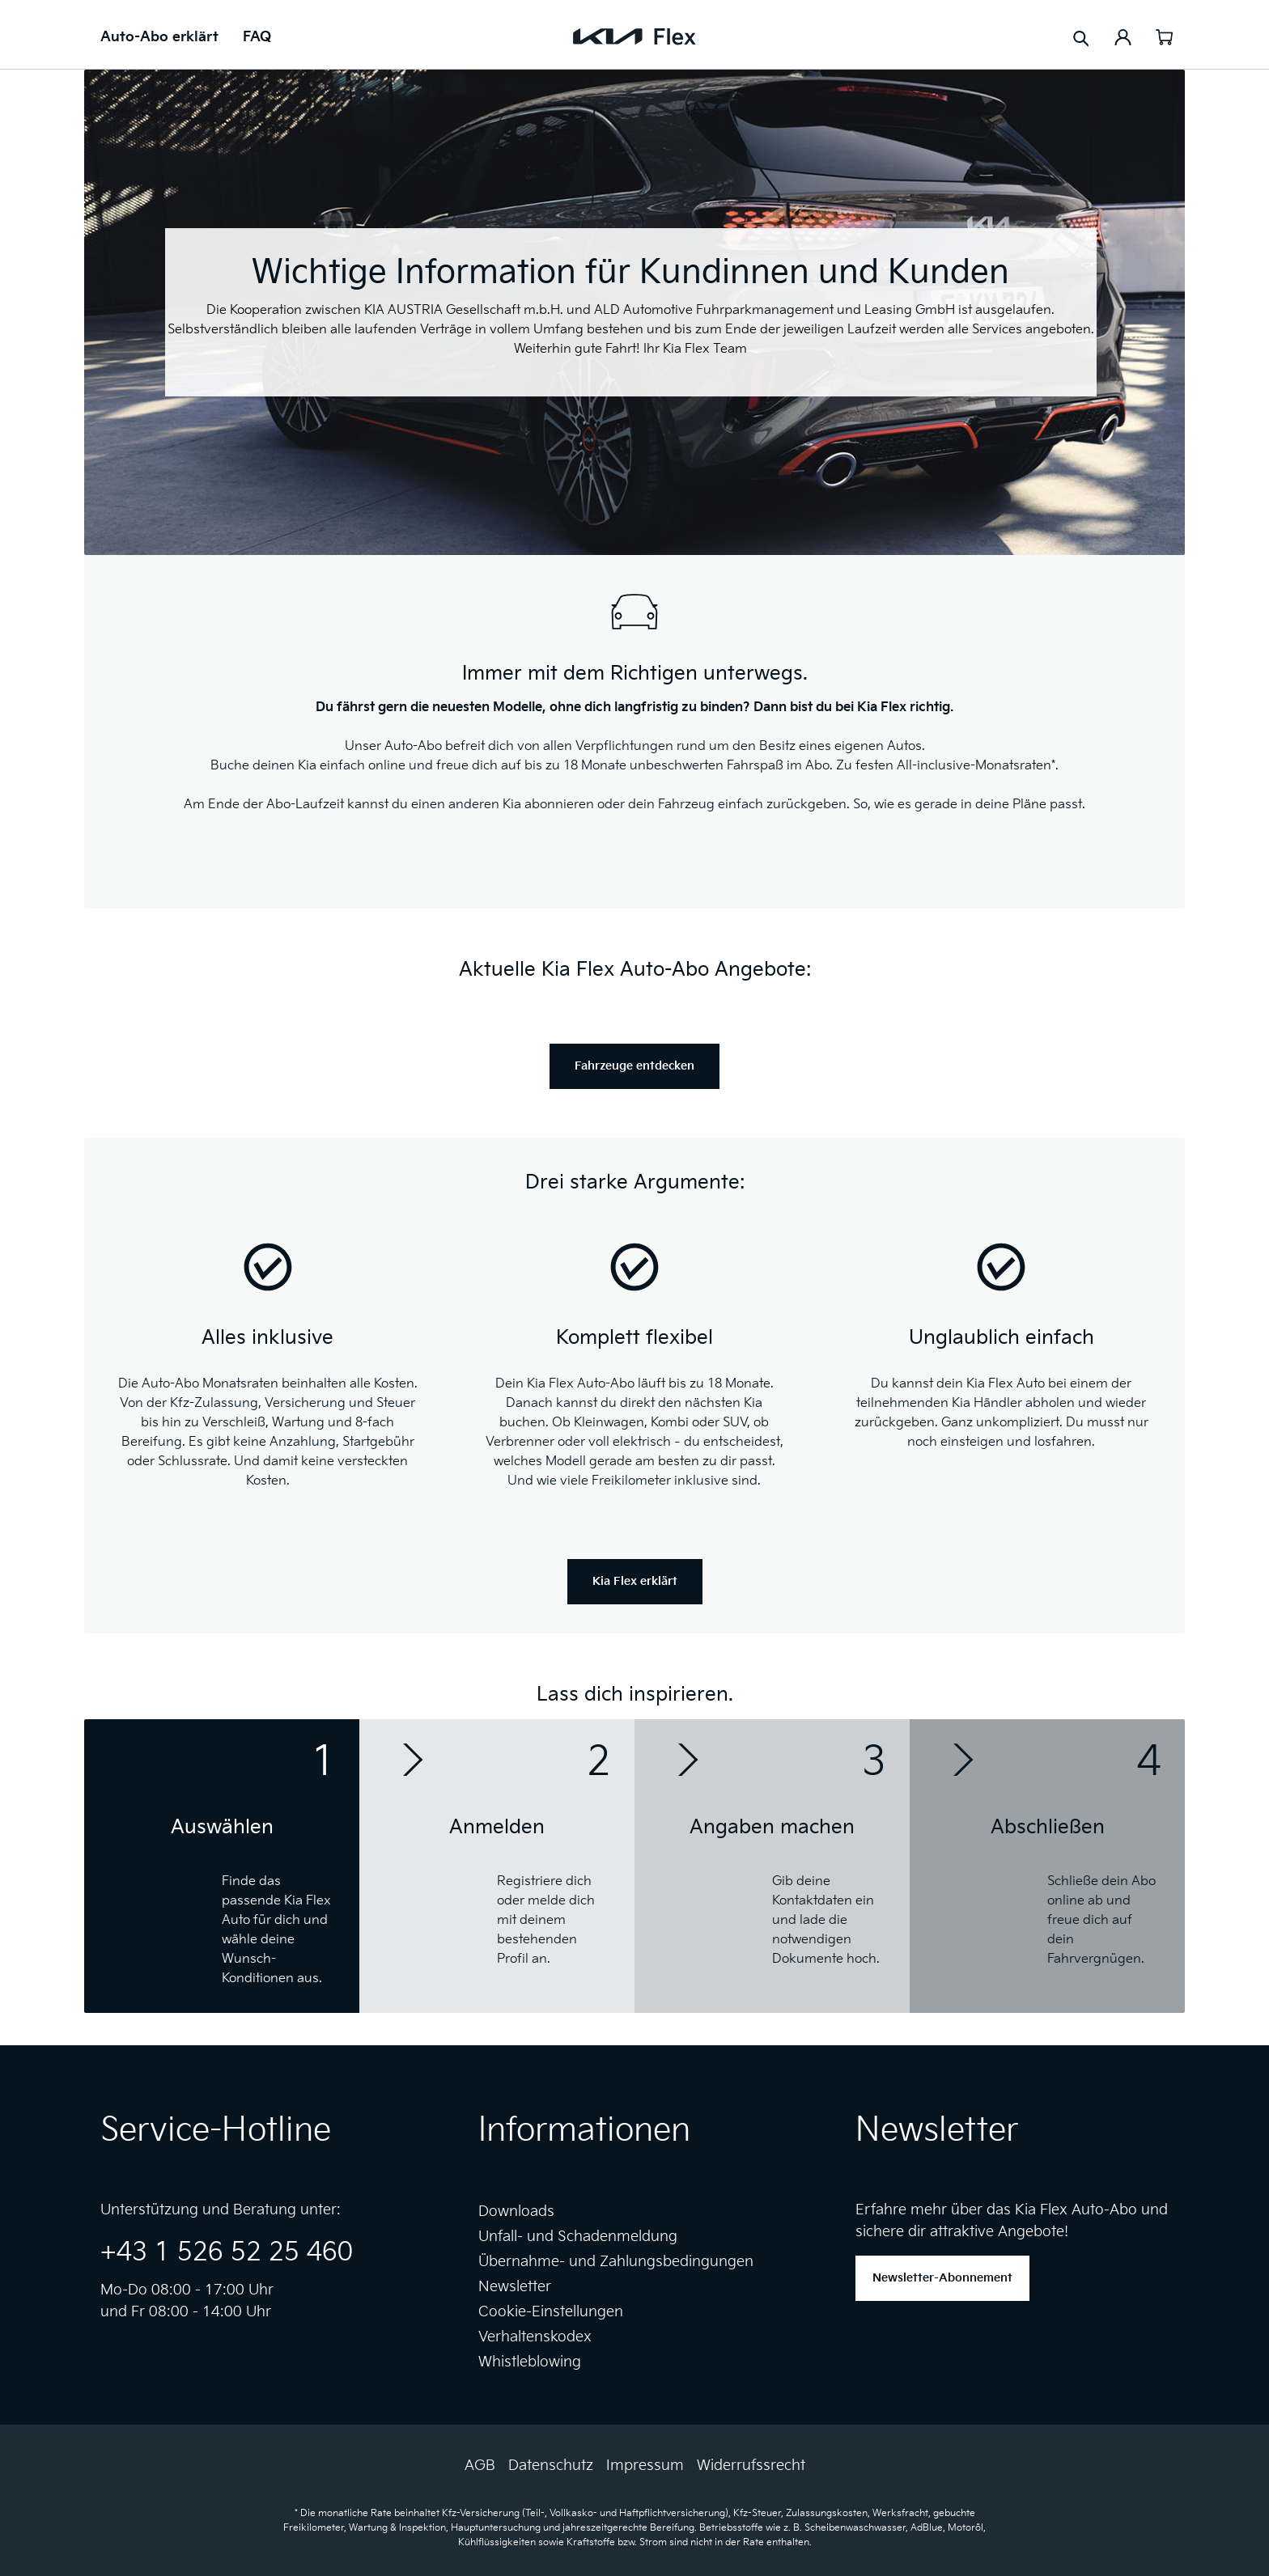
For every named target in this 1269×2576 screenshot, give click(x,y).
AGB (480, 2465)
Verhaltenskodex (535, 2336)
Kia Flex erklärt (634, 1581)
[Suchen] (1081, 38)
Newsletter (514, 2286)
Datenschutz (550, 2465)
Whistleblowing (529, 2362)
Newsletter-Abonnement (942, 2278)
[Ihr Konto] (1123, 36)
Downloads (516, 2211)
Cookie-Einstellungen (550, 2311)
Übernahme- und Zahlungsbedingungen (615, 2261)
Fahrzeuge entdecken (634, 1066)
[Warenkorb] (1164, 36)
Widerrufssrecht (751, 2465)
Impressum (645, 2465)
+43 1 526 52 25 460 (226, 2253)
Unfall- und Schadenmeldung (577, 2236)
